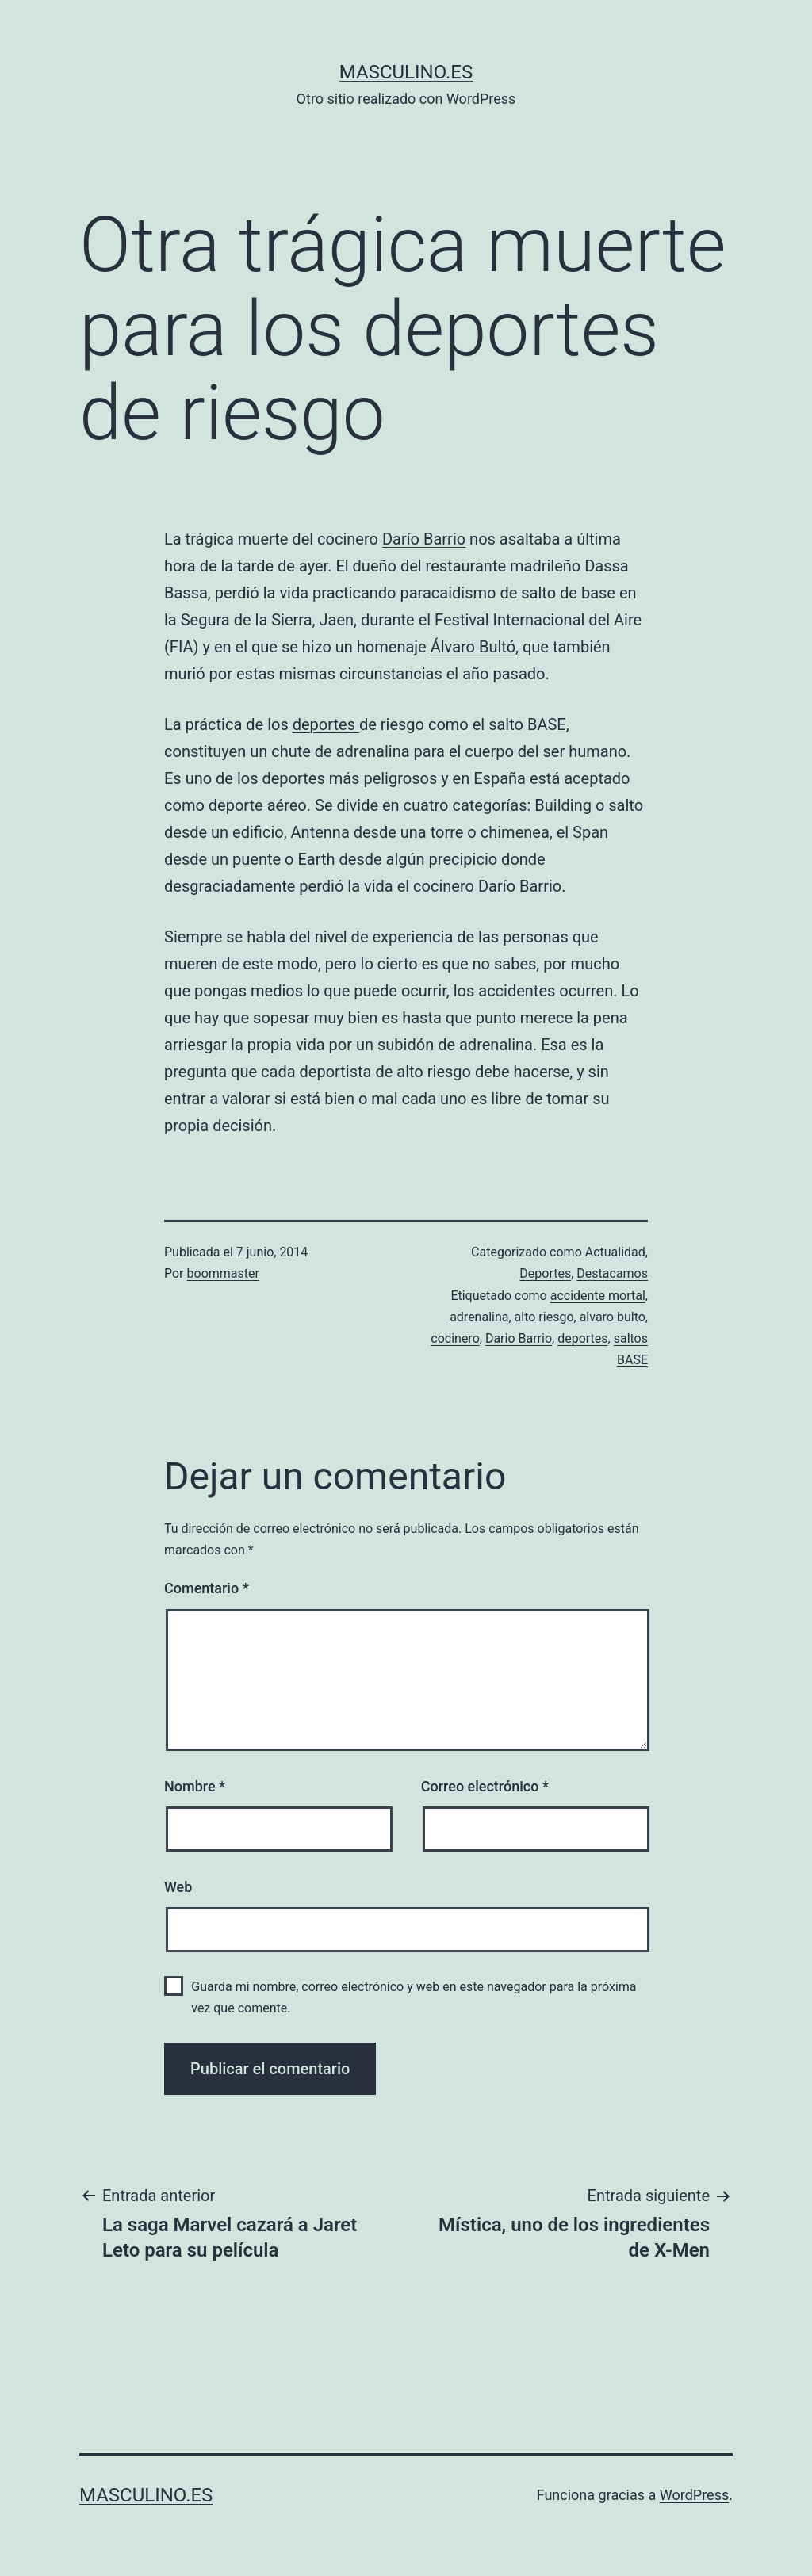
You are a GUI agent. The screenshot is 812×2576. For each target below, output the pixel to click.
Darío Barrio (423, 538)
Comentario (206, 1588)
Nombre (194, 1786)
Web (178, 1886)
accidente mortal (597, 1295)
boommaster (223, 1273)
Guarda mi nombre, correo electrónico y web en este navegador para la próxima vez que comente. (413, 1997)
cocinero (455, 1338)
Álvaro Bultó (473, 646)
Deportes (545, 1273)
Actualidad (615, 1251)
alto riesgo (544, 1316)
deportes (326, 724)
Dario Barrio (518, 1338)
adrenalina (479, 1316)
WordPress (694, 2494)
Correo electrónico (485, 1786)
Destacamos (612, 1273)
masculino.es (406, 72)
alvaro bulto (612, 1316)
